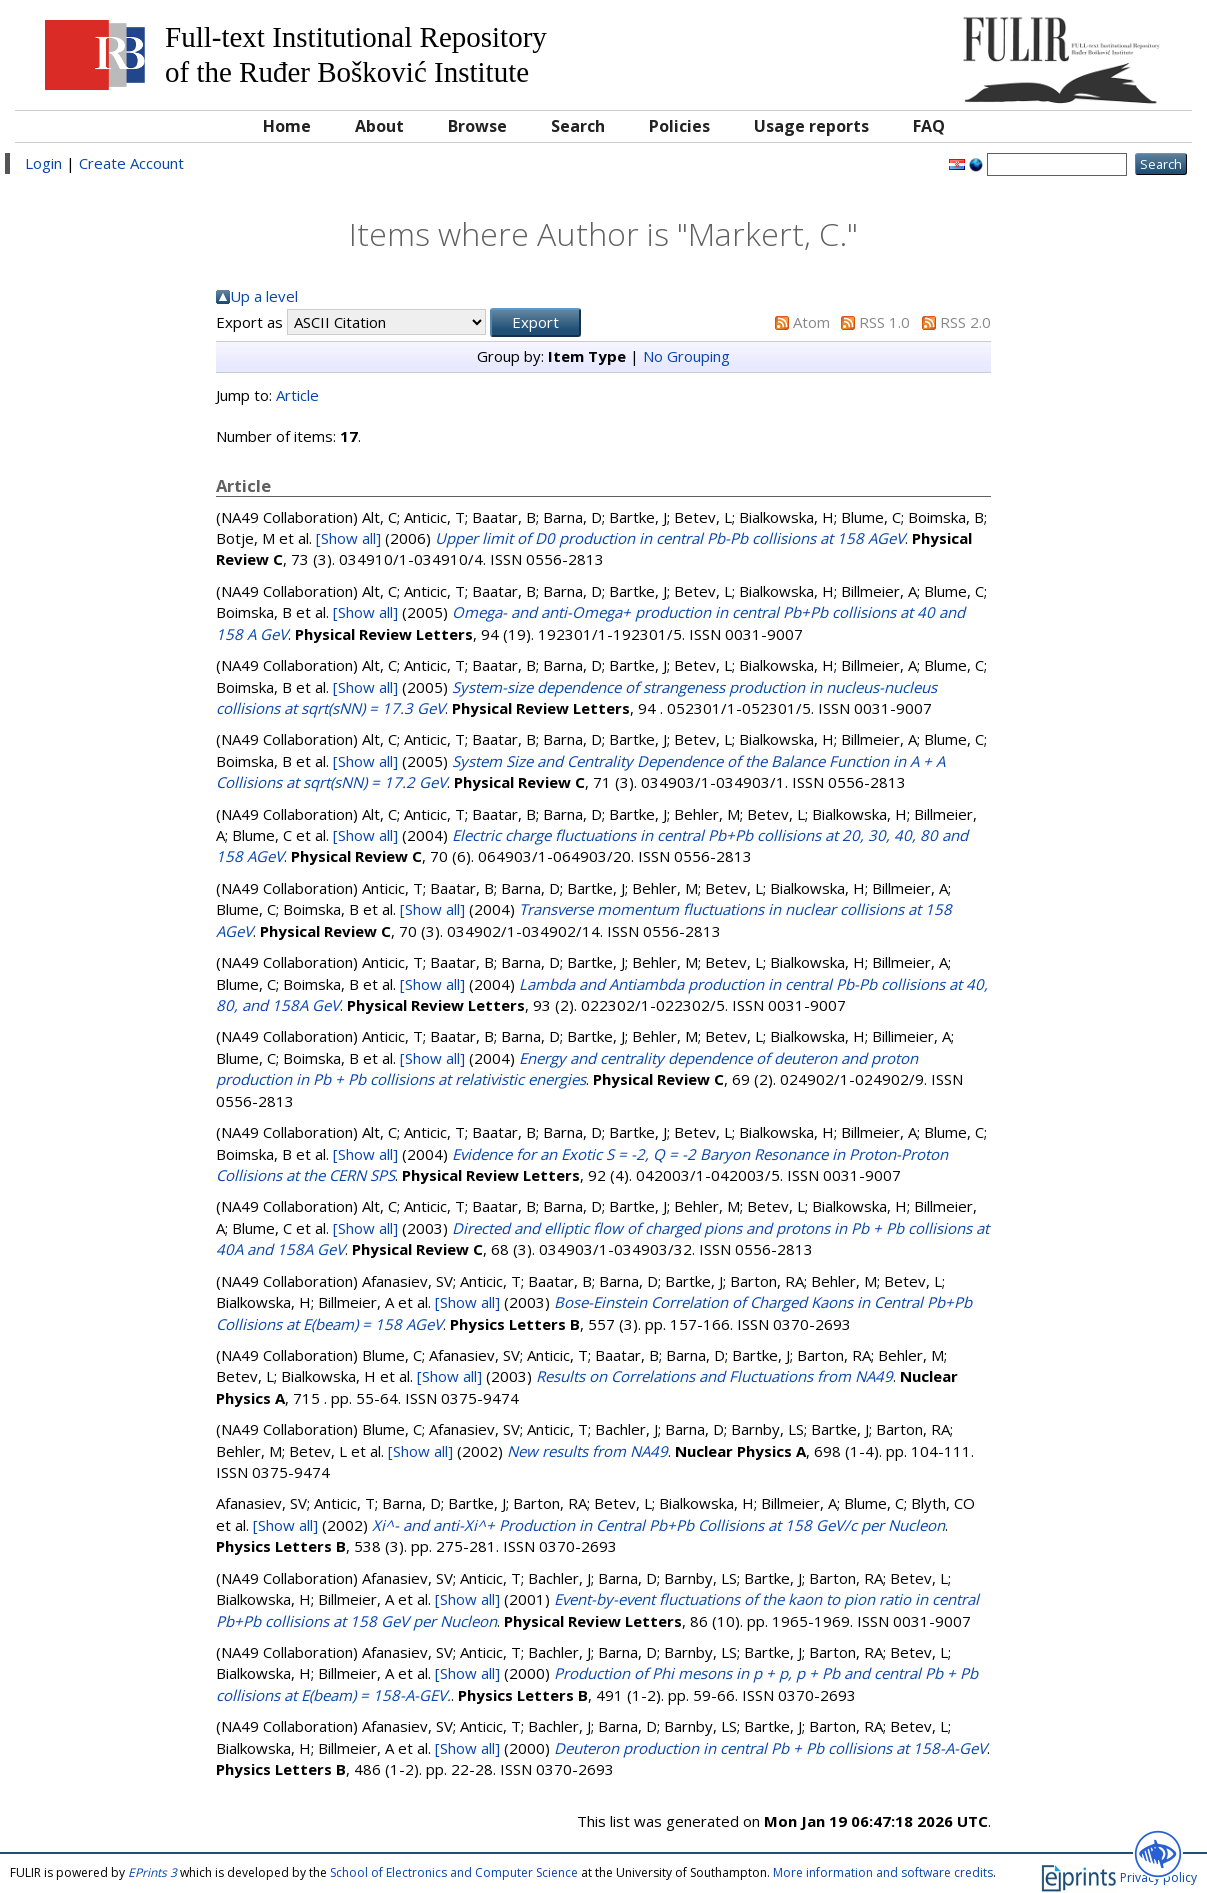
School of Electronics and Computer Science (454, 1872)
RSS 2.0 (965, 322)
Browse (477, 126)
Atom (811, 322)
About (379, 126)
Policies (679, 126)
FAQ (929, 126)
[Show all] (348, 538)
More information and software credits (883, 1872)
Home (287, 126)
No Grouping (686, 356)
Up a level (264, 296)
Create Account (131, 163)
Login (43, 163)
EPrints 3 (152, 1872)
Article (297, 395)
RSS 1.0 (884, 322)
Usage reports (811, 126)
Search (578, 126)
